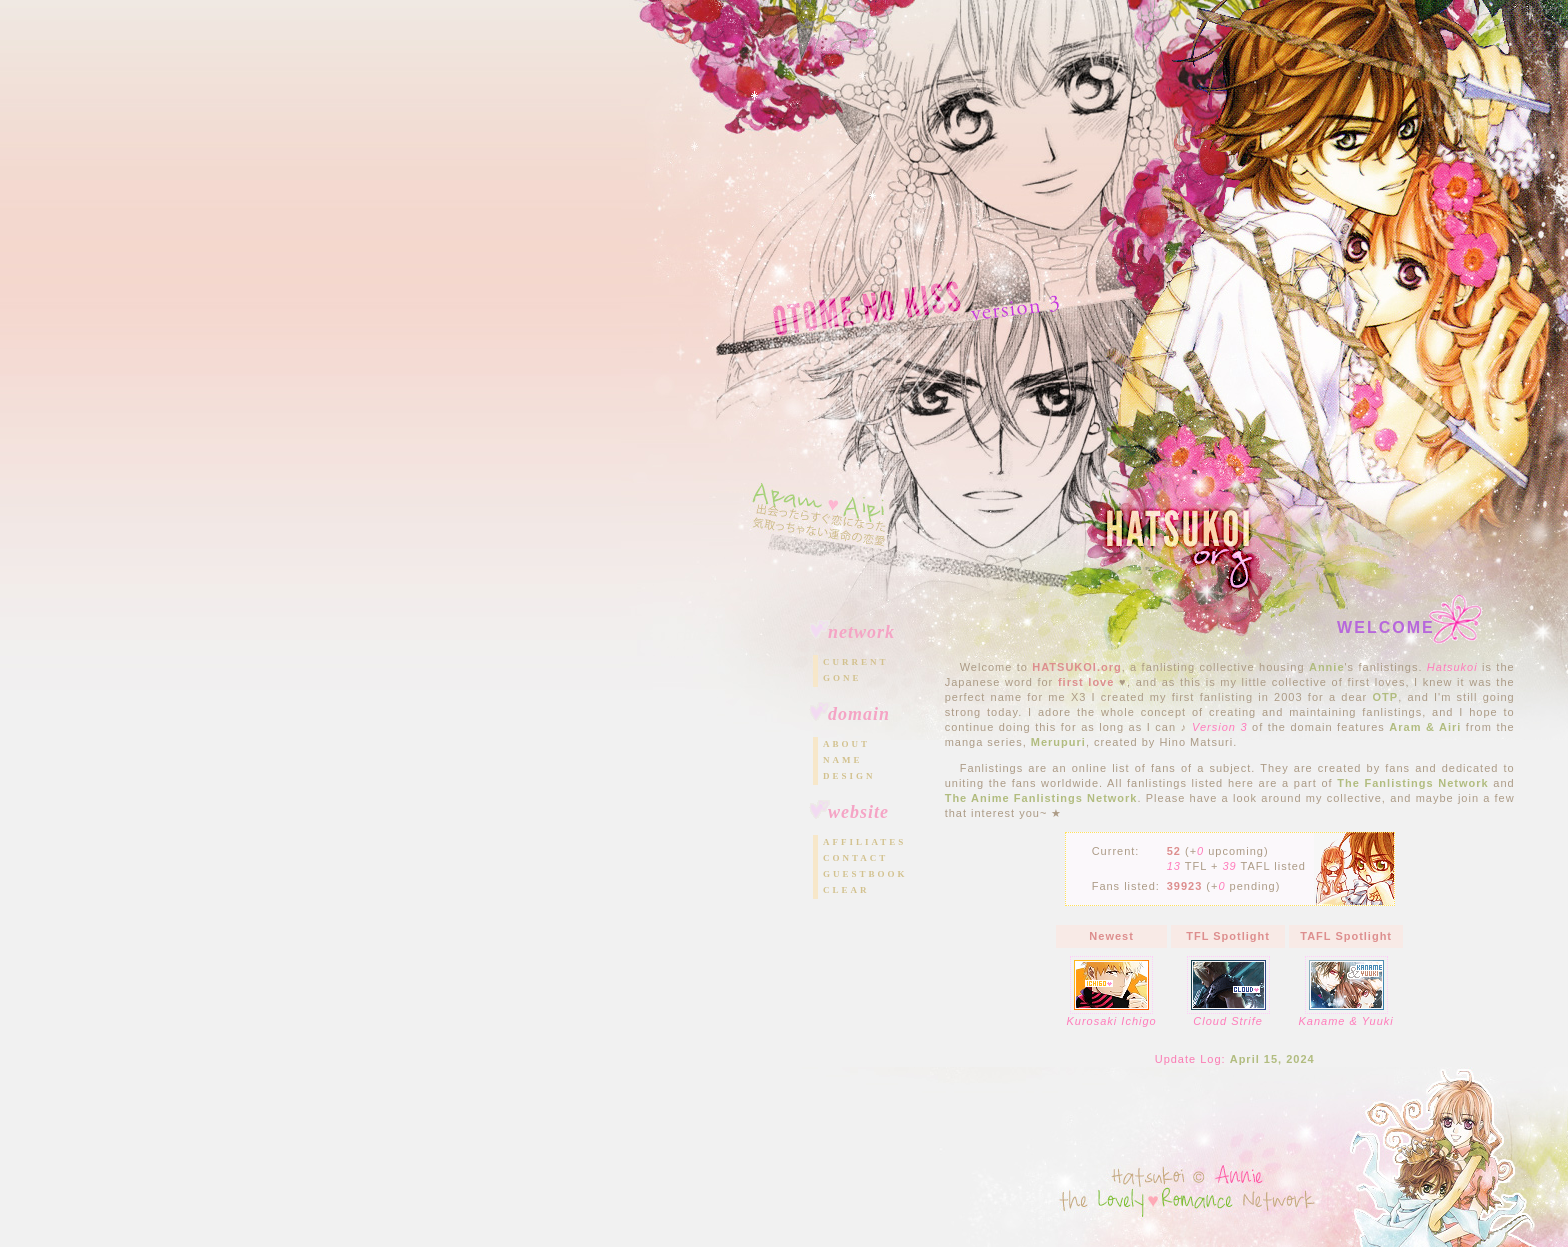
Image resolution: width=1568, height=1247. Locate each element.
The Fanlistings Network (1412, 783)
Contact (855, 858)
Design (849, 776)
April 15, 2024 (1272, 1059)
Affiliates (864, 842)
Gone (842, 678)
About (846, 744)
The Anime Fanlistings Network (1041, 798)
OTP (1386, 697)
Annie (1327, 667)
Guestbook (865, 874)
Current (856, 662)
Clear (846, 890)
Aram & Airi (1425, 727)
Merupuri (1058, 742)
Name (843, 760)
